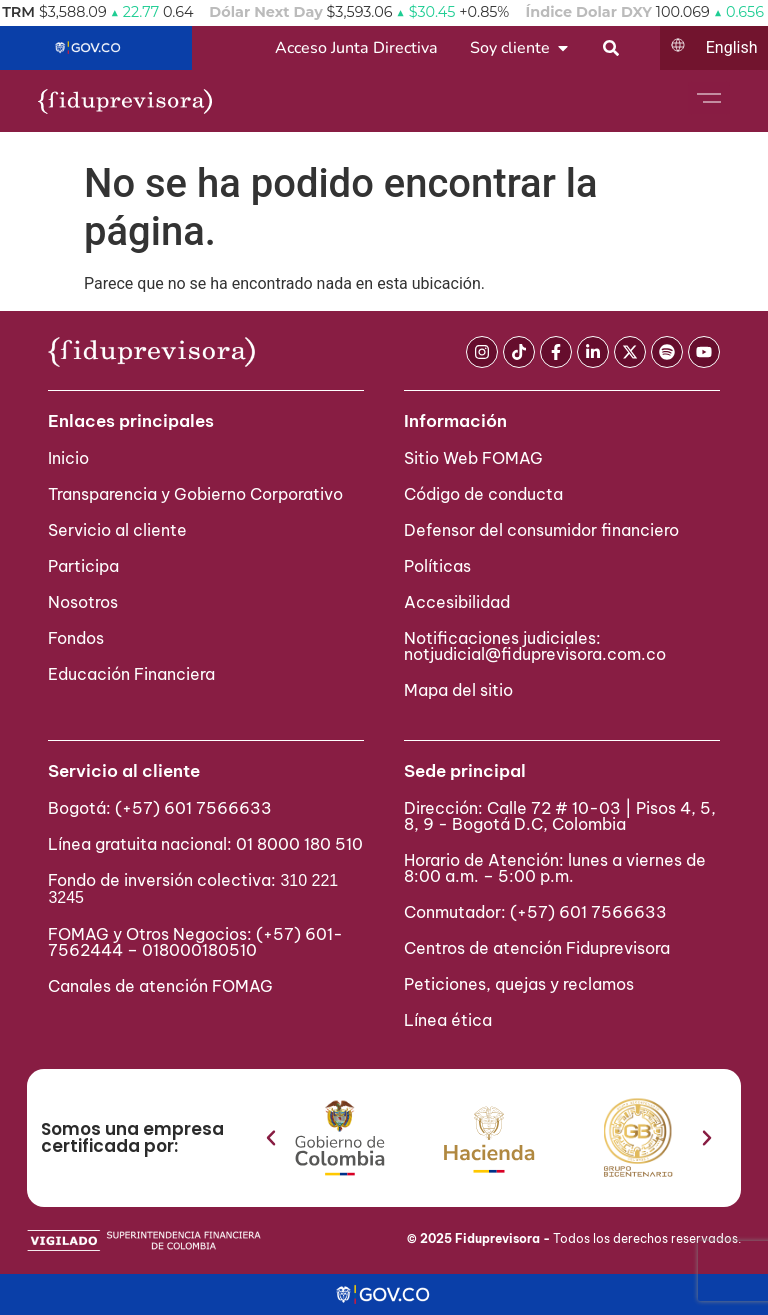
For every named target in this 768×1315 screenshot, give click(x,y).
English (732, 47)
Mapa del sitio (458, 690)
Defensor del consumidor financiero (541, 530)
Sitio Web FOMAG (473, 458)
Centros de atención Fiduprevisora (537, 948)
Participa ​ (85, 566)
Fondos (76, 638)
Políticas (437, 566)
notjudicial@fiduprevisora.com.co (535, 654)
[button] (271, 1138)
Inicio (68, 458)
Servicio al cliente (117, 530)
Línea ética (448, 1020)
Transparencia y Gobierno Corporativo (195, 494)
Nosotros (83, 602)
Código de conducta (483, 494)
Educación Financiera (131, 674)
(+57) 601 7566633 (193, 808)
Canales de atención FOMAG (164, 986)
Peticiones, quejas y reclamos (519, 984)
